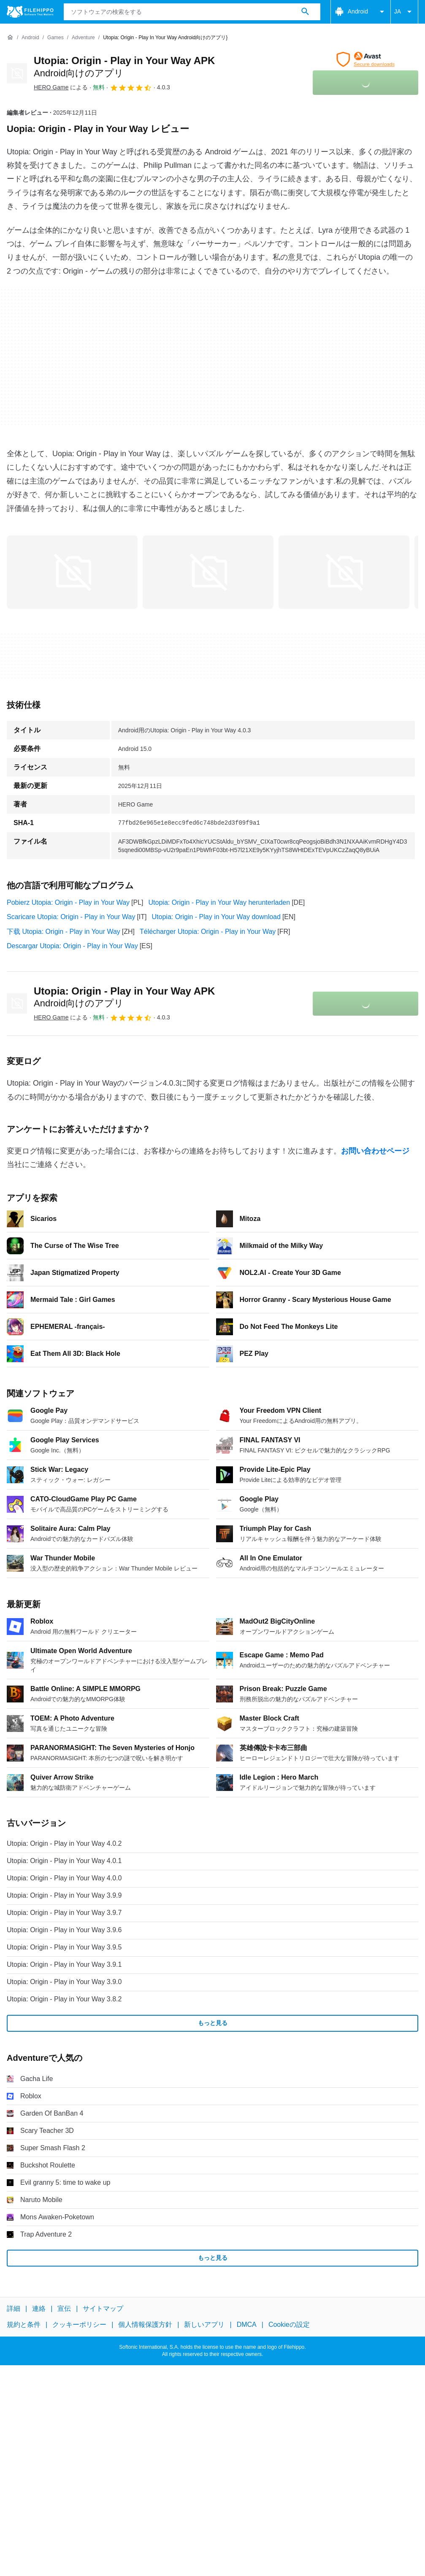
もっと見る (212, 2022)
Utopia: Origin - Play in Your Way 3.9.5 (64, 1947)
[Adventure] (83, 37)
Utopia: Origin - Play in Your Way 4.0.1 (64, 1860)
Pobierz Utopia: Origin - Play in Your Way (68, 902)
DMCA (247, 2325)
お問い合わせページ (375, 1151)
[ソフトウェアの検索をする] (305, 11)
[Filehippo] (30, 12)
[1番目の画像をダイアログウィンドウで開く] (208, 572)
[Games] (55, 37)
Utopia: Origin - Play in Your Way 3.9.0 (64, 1981)
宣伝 (64, 2308)
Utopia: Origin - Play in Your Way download (216, 916)
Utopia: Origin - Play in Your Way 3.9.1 (64, 1964)
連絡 (39, 2308)
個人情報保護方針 (145, 2325)
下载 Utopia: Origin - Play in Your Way (63, 931)
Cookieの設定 (289, 2325)
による (61, 87)
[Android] (30, 37)
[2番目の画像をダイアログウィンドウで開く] (344, 572)
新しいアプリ (204, 2325)
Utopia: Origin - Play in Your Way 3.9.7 (64, 1912)
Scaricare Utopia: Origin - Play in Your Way (71, 916)
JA (404, 12)
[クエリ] (192, 11)
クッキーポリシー (79, 2325)
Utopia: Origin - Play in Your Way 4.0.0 (64, 1878)
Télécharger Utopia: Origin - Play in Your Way (208, 931)
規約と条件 (24, 2325)
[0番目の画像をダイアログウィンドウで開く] (72, 572)
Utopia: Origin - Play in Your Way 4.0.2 (64, 1843)
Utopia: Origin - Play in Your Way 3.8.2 (64, 1999)
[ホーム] (10, 37)
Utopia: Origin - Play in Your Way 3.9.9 (64, 1895)
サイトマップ (103, 2308)
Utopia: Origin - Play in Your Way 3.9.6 (64, 1929)
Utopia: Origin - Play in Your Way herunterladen (219, 902)
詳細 (13, 2308)
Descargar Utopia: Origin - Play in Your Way (72, 945)
